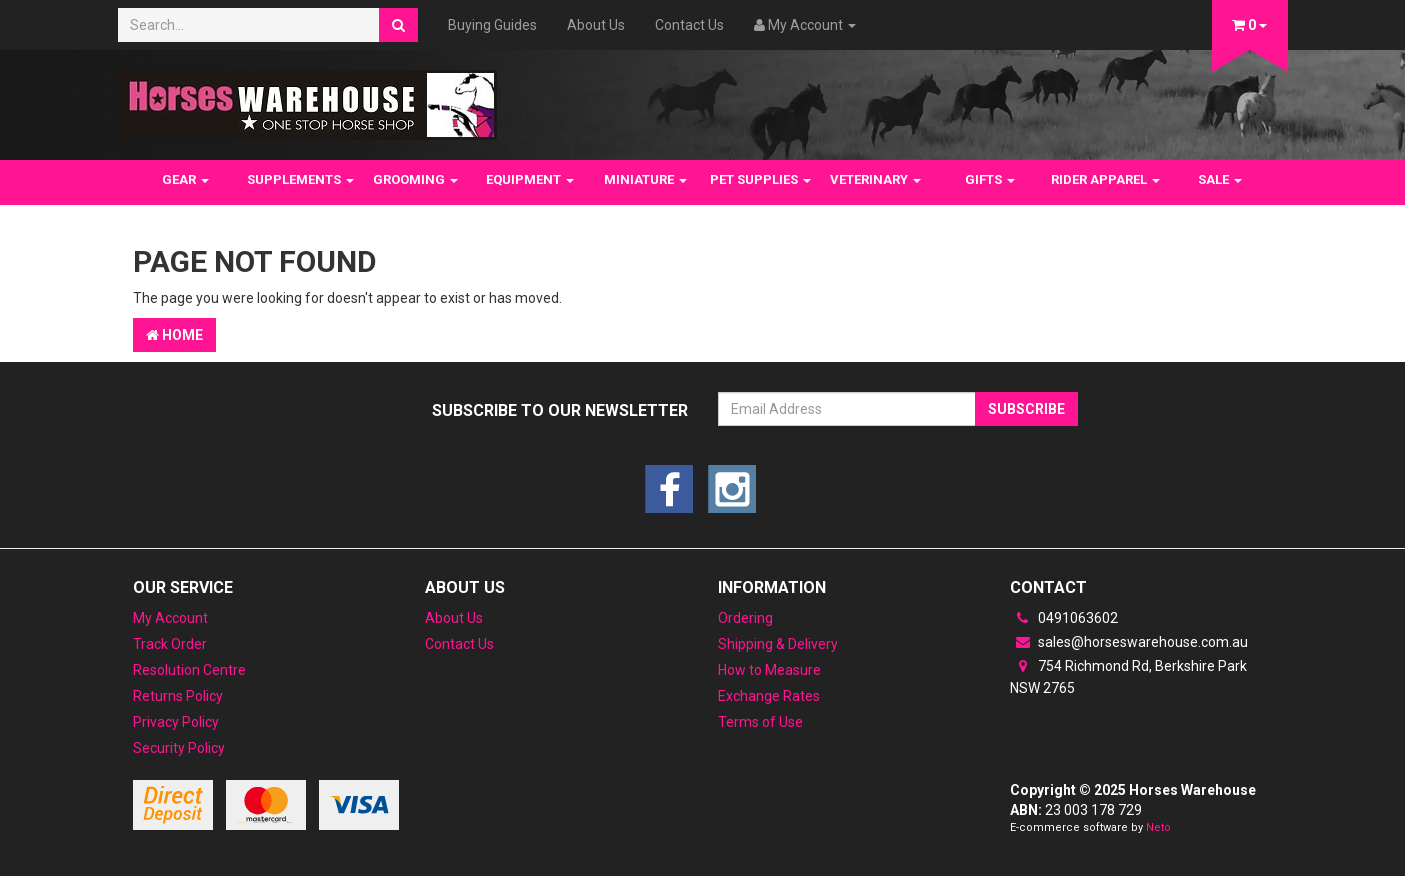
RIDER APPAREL (1105, 179)
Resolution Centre (189, 670)
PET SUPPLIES (760, 179)
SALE (1220, 179)
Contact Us (689, 25)
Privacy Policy (176, 722)
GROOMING (415, 179)
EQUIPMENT (530, 179)
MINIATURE (645, 179)
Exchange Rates (769, 696)
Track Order (170, 644)
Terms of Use (760, 722)
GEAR (185, 179)
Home (174, 335)
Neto (1158, 827)
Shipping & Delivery (778, 644)
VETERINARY (875, 179)
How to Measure (769, 670)
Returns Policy (178, 696)
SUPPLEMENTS (300, 179)
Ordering (745, 618)
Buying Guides (492, 25)
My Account (170, 618)
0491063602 (1064, 618)
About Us (596, 25)
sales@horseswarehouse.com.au (1129, 642)
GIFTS (990, 179)
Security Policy (179, 748)
